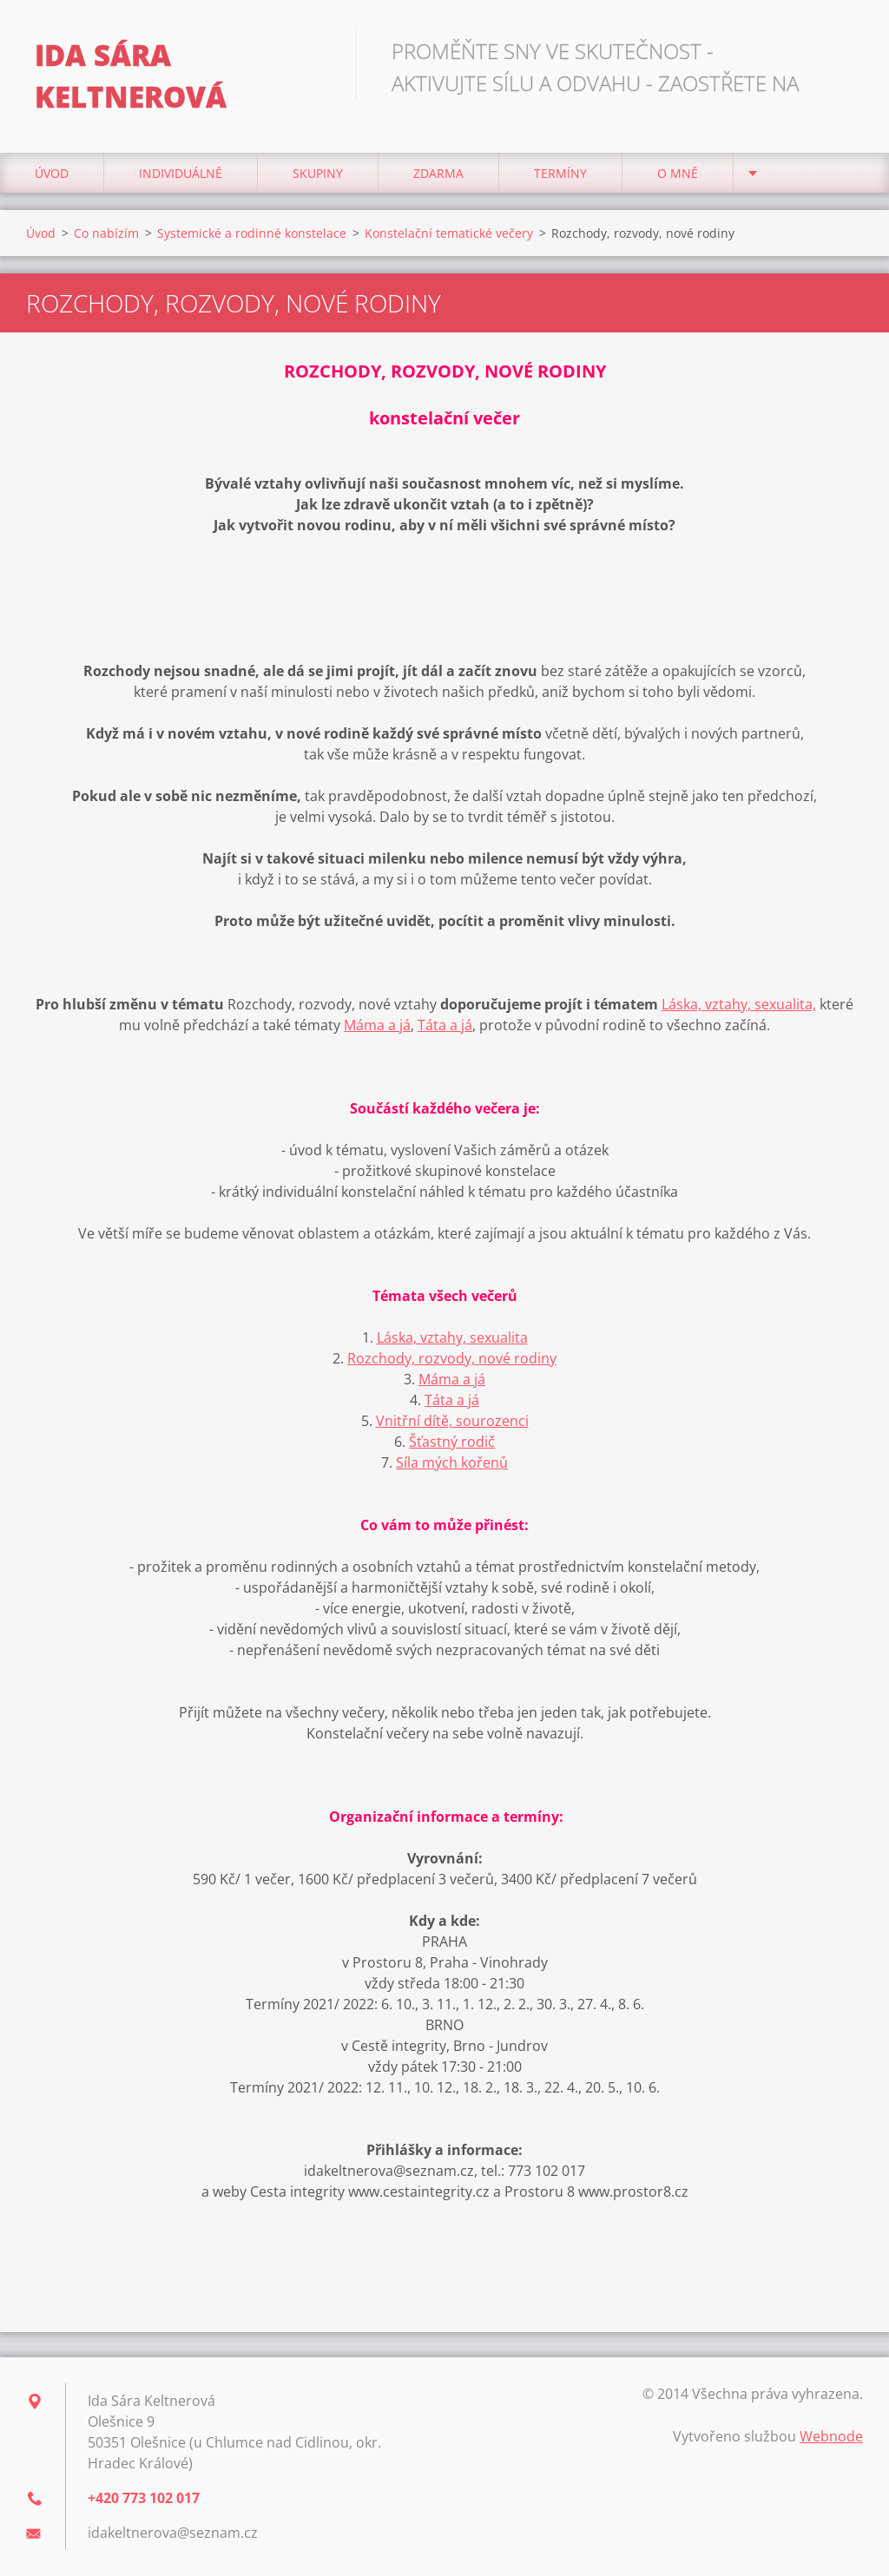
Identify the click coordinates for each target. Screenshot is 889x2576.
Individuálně (180, 173)
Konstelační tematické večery (449, 233)
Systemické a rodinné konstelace (251, 233)
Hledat (843, 50)
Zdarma (438, 173)
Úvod (52, 173)
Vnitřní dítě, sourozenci (452, 1420)
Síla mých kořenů (452, 1462)
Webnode (831, 2436)
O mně (677, 173)
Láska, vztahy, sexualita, (739, 1004)
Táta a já (445, 1025)
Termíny (560, 173)
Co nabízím (106, 233)
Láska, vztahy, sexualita (452, 1337)
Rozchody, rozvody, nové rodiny (451, 1358)
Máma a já (377, 1025)
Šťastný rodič (452, 1441)
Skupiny (318, 173)
